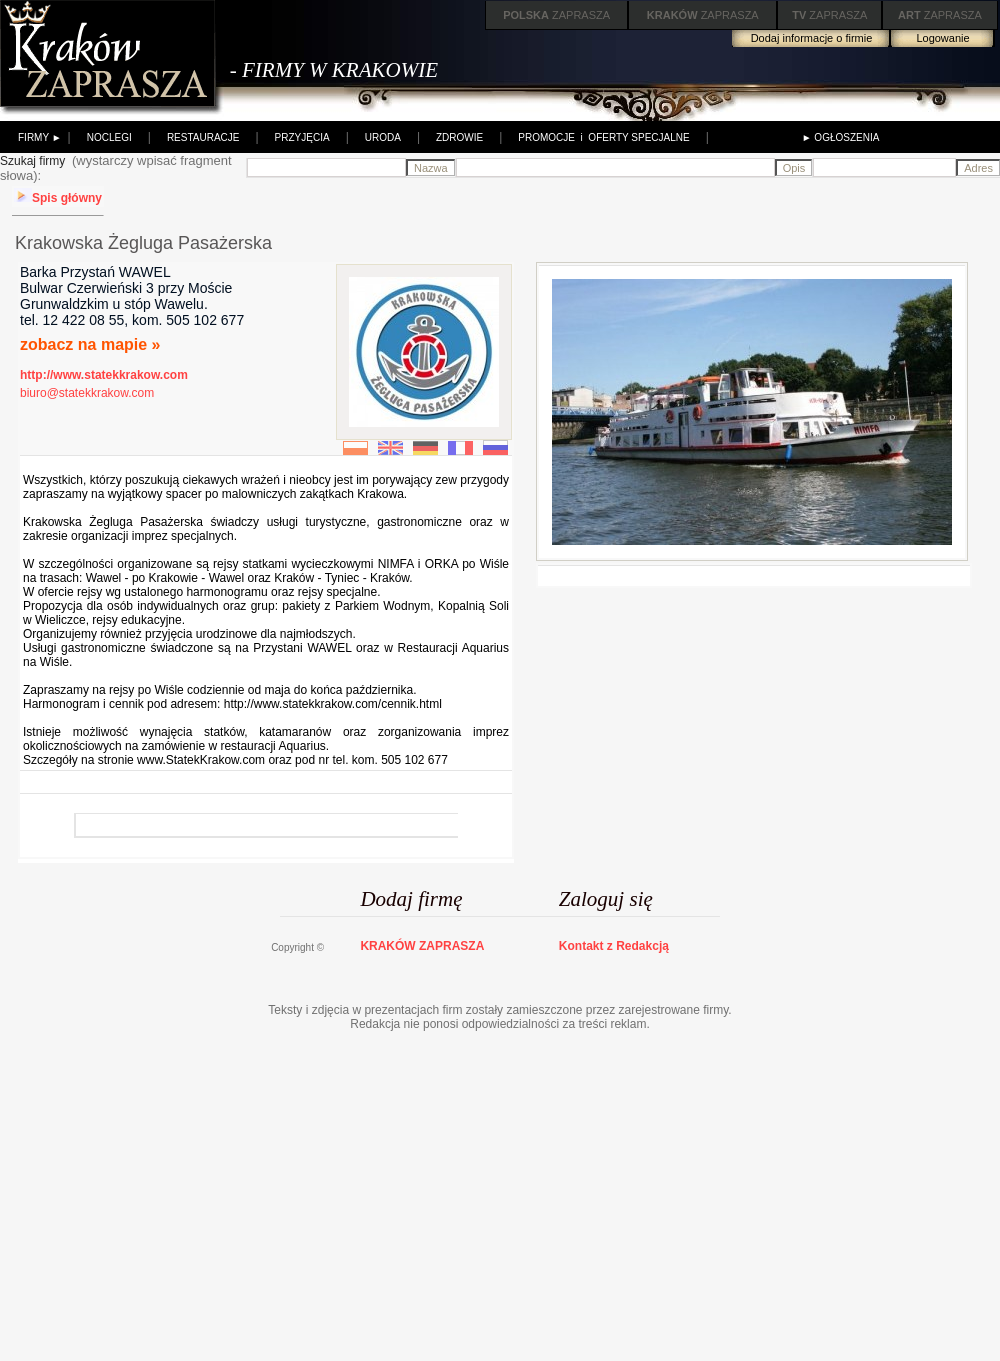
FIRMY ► (40, 137)
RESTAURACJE (203, 137)
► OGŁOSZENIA (841, 137)
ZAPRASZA (556, 15)
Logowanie (942, 38)
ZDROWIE (459, 137)
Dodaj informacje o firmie (812, 38)
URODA (383, 137)
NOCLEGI (109, 137)
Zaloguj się (606, 899)
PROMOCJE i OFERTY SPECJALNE (603, 137)
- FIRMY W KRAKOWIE (334, 70)
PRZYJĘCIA (302, 137)
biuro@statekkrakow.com (87, 393)
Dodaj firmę (411, 899)
